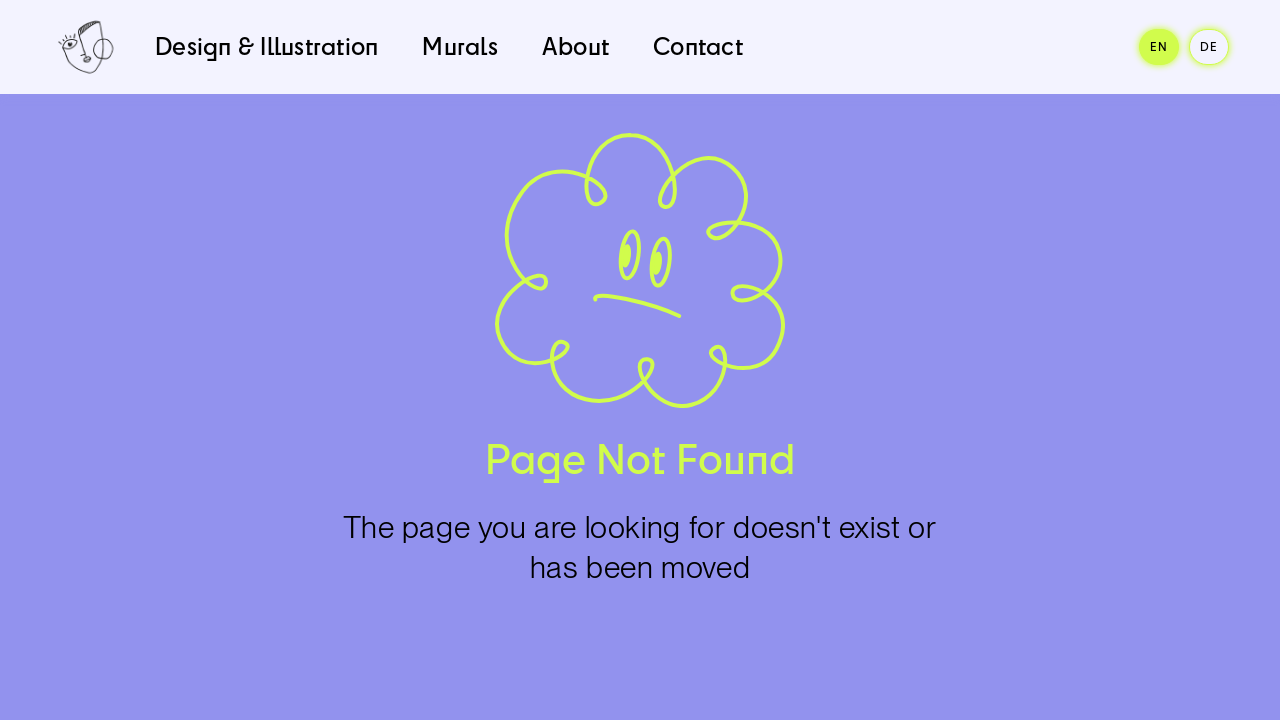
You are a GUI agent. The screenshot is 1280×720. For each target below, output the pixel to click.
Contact (698, 45)
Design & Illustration (266, 45)
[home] (86, 47)
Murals (460, 45)
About (575, 45)
